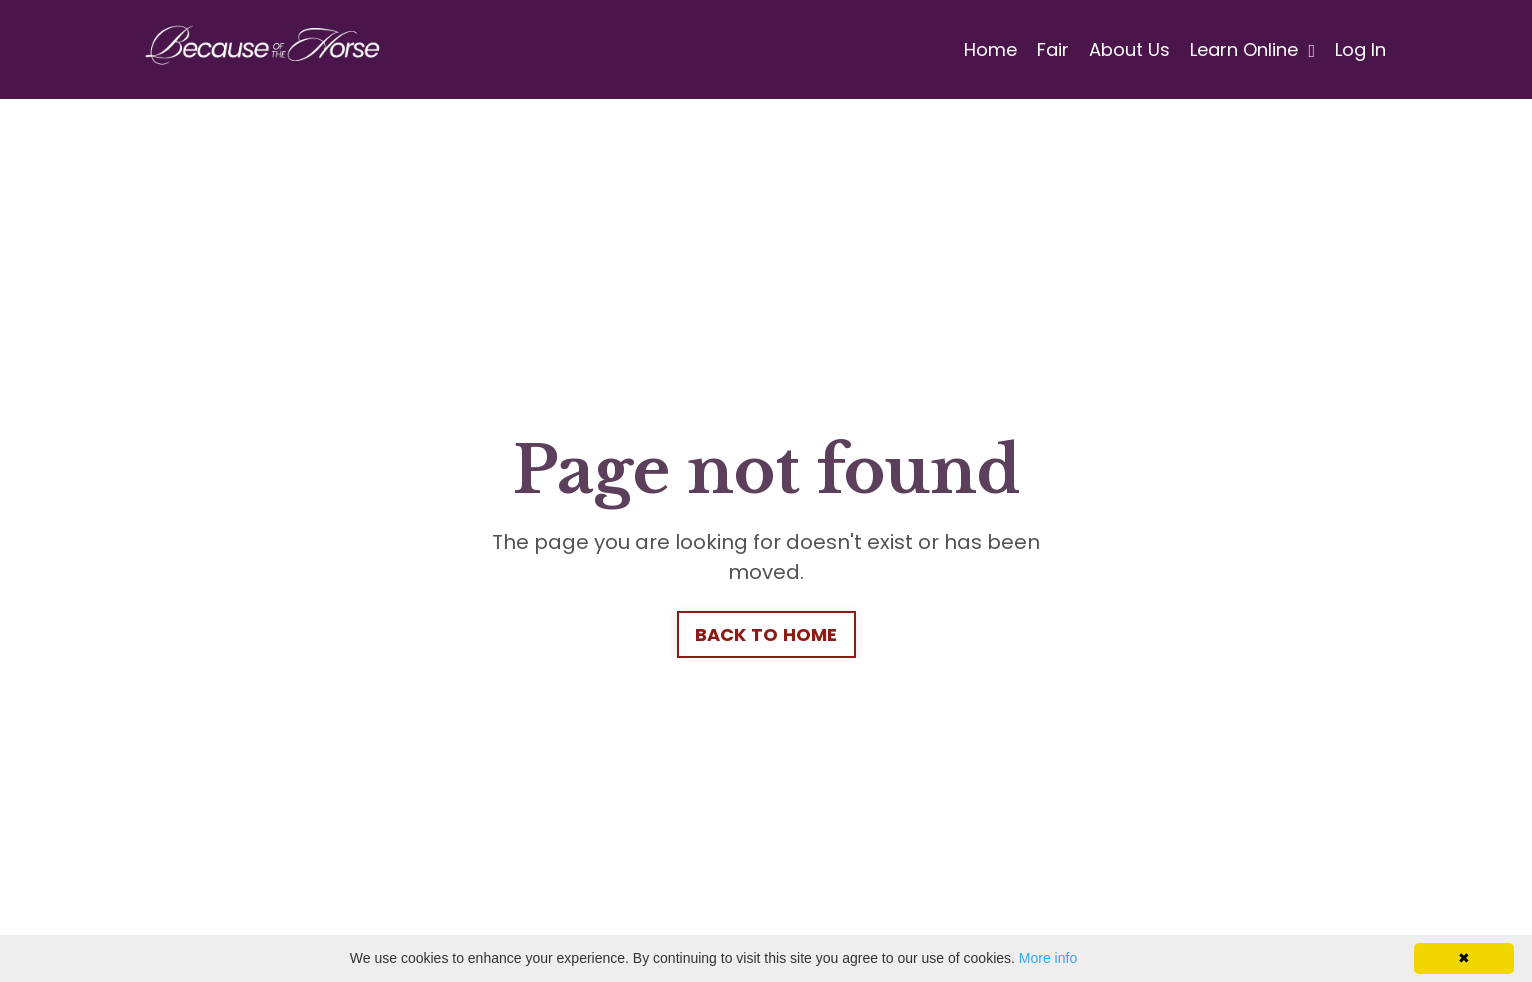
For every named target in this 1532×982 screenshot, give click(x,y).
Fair (1053, 49)
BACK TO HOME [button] (766, 634)
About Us (1129, 49)
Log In (1360, 49)
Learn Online (1252, 49)
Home (990, 49)
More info (1048, 958)
